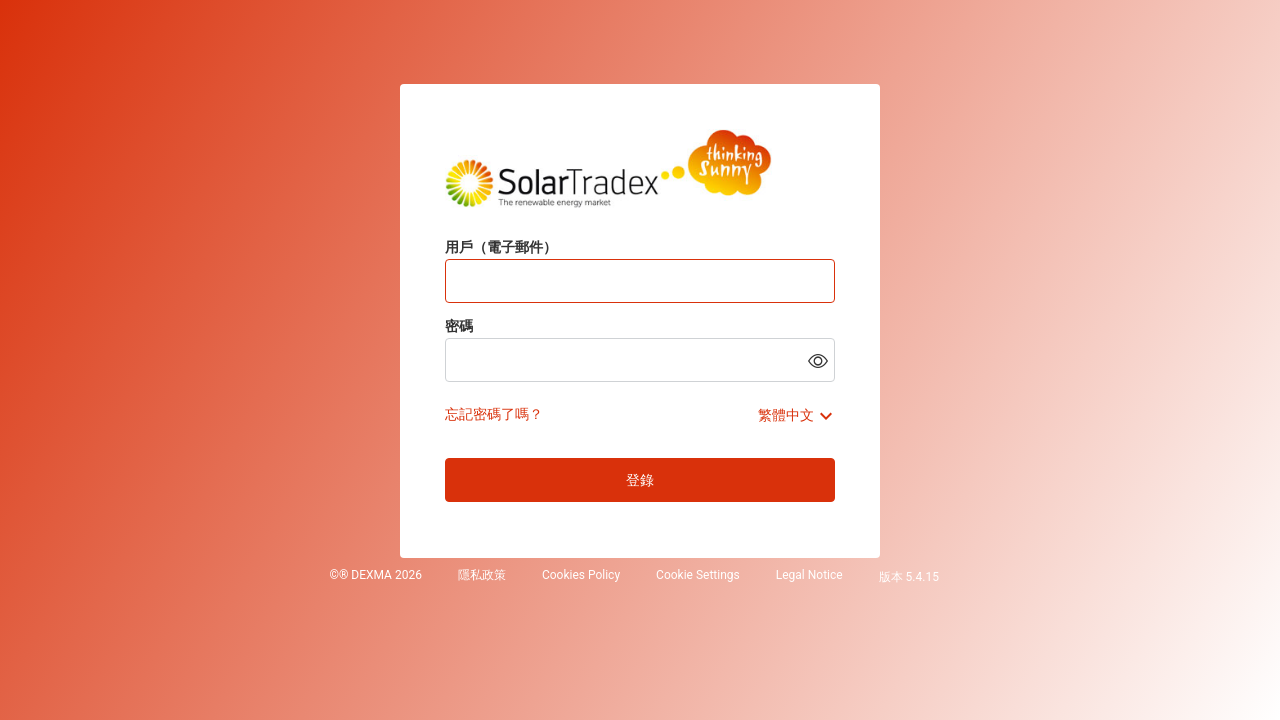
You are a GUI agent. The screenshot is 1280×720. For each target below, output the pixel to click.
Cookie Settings (698, 575)
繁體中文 (786, 415)
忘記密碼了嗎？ (494, 414)
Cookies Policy (581, 575)
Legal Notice (809, 575)
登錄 (640, 480)
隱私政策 (482, 575)
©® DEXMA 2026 (375, 575)
